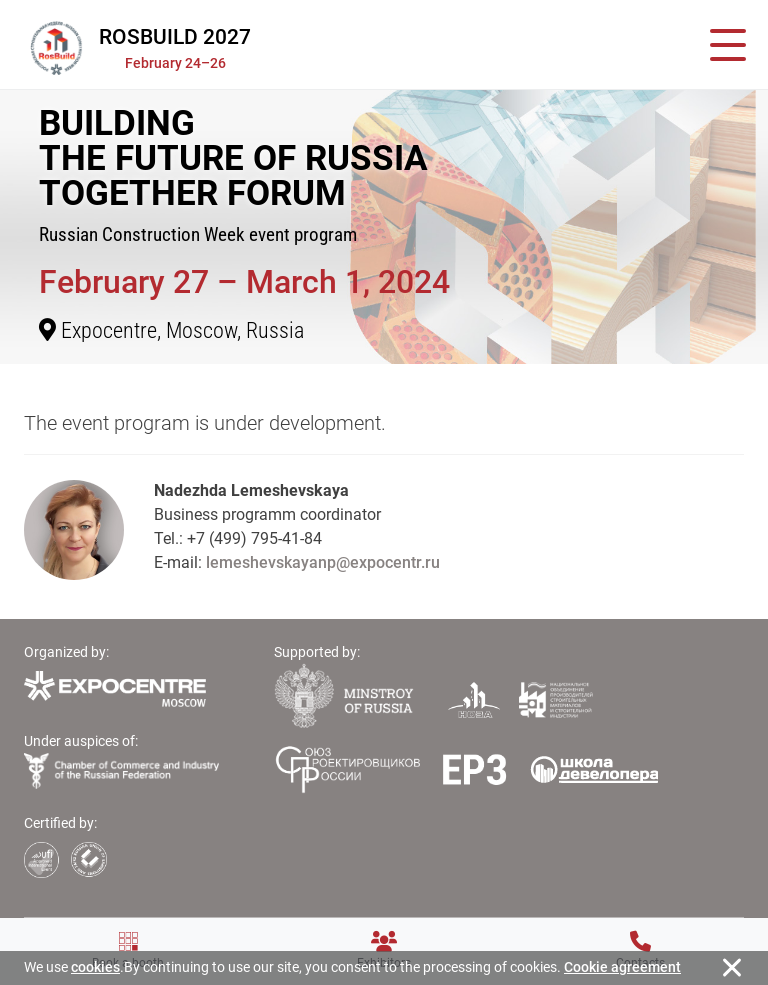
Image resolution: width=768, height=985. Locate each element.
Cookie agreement (622, 967)
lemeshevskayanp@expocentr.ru (323, 562)
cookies (95, 967)
